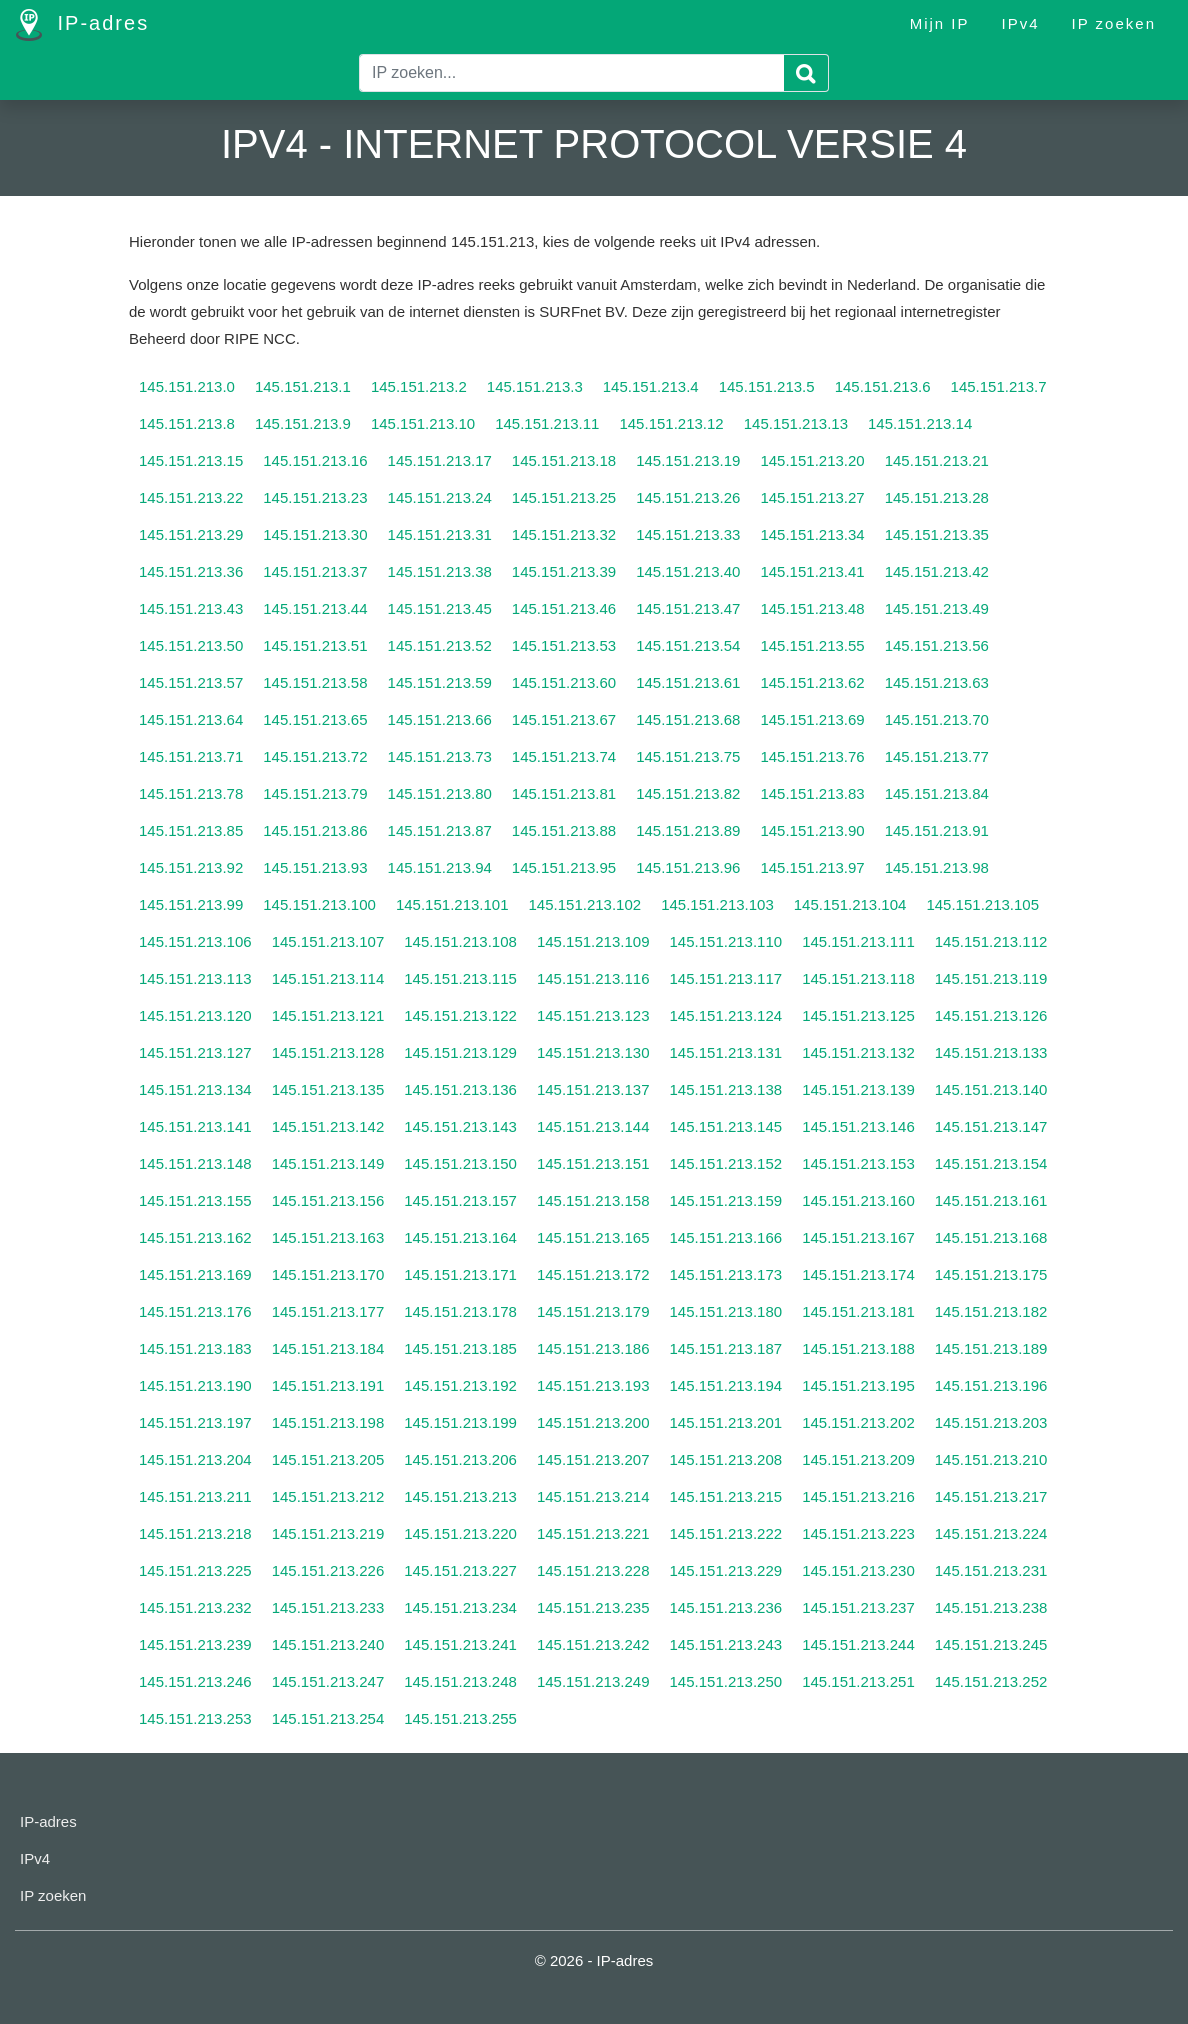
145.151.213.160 (858, 1200)
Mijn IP (940, 23)
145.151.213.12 (671, 423)
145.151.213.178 (460, 1311)
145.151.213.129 (460, 1052)
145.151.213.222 (726, 1533)
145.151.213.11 (547, 423)
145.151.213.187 (726, 1348)
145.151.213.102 (585, 904)
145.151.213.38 (440, 571)
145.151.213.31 (440, 534)
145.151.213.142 (328, 1126)
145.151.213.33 (688, 534)
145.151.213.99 (191, 904)
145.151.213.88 (564, 830)
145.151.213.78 (191, 793)
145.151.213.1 (303, 386)
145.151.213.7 (999, 386)
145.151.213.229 (726, 1570)
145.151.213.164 (460, 1237)
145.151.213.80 (440, 793)
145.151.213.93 (315, 867)
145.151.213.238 (991, 1607)
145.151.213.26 (688, 497)
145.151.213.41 (812, 571)
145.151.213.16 (315, 460)
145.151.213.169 (195, 1274)
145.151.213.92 (191, 867)
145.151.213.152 (726, 1163)
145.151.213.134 (195, 1089)
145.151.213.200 (593, 1422)
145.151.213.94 (440, 867)
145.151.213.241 (460, 1644)
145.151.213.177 (328, 1311)
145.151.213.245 (991, 1644)
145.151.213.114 (328, 978)
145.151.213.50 (191, 645)
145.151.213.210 (991, 1459)
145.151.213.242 (593, 1644)
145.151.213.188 (858, 1348)
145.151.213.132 (858, 1052)
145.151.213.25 (564, 497)
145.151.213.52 (440, 645)
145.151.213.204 (195, 1459)
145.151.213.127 (195, 1052)
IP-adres (82, 25)
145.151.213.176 (195, 1311)
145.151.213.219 (328, 1533)
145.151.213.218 (195, 1533)
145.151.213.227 (460, 1570)
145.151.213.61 (688, 682)
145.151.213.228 (593, 1570)
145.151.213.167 (858, 1237)
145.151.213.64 (191, 719)
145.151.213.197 (195, 1422)
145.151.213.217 (991, 1496)
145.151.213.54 (688, 645)
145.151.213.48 (812, 608)
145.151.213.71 (191, 756)
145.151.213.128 (328, 1052)
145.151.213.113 (195, 978)
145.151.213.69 (812, 719)
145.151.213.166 (726, 1237)
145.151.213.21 (937, 460)
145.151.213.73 (440, 756)
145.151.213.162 (195, 1237)
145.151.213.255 (460, 1718)
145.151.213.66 (440, 719)
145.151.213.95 (564, 867)
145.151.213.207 (593, 1459)
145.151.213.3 (535, 386)
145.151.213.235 (593, 1607)
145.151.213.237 (858, 1607)
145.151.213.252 (991, 1681)
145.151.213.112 (991, 941)
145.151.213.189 (991, 1348)
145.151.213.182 (991, 1311)
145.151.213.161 (991, 1200)
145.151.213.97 (812, 867)
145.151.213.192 (460, 1385)
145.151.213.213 (460, 1496)
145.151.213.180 (726, 1311)
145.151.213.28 (937, 497)
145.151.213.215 (726, 1496)
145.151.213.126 (991, 1015)
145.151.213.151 (593, 1163)
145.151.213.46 (564, 608)
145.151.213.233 (328, 1607)
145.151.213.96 (688, 867)
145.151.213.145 (726, 1126)
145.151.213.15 (191, 460)
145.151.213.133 (991, 1052)
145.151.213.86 (315, 830)
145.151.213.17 (440, 460)
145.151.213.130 (593, 1052)
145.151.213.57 (191, 682)
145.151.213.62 (812, 682)
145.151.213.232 (195, 1607)
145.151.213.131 (726, 1052)
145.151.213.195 (858, 1385)
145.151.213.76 (812, 756)
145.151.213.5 (767, 386)
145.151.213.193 (593, 1385)
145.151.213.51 (315, 645)
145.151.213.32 (564, 534)
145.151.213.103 (717, 904)
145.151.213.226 (328, 1570)
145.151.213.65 (315, 719)
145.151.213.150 (460, 1163)
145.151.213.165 (593, 1237)
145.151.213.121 (328, 1015)
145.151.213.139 (858, 1089)
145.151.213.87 (440, 830)
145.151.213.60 (564, 682)
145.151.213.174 (858, 1274)
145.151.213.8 (187, 423)
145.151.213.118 (858, 978)
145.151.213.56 (937, 645)
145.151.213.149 (328, 1163)
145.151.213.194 (726, 1385)
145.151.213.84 (937, 793)
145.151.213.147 (991, 1126)
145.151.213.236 (726, 1607)
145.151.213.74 (564, 756)
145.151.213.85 (191, 830)
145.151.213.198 (328, 1422)
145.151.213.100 (319, 904)
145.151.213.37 (315, 571)
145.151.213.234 (460, 1607)
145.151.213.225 (195, 1570)
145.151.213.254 (328, 1718)
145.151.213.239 (195, 1644)
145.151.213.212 (328, 1496)
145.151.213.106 (195, 941)
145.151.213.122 (460, 1015)
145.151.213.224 (991, 1533)
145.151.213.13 (796, 423)
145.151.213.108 (460, 941)
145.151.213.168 (991, 1237)
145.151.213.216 (858, 1496)
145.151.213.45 (440, 608)
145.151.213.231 (991, 1570)
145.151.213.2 (419, 386)
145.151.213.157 (460, 1200)
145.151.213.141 (195, 1126)
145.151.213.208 (726, 1459)
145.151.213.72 (315, 756)
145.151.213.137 (593, 1089)
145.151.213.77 (937, 756)
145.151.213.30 (315, 534)
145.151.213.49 (937, 608)
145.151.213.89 (688, 830)
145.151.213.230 (858, 1570)
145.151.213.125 (858, 1015)
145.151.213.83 (812, 793)
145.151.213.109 (593, 941)
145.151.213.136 (460, 1089)
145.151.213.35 (937, 534)
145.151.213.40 (688, 571)
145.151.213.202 (858, 1422)
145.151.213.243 (726, 1644)
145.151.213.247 (328, 1681)
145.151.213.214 (593, 1496)
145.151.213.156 (328, 1200)
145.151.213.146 (858, 1126)
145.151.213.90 (812, 830)
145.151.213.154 (991, 1163)
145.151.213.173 (726, 1274)
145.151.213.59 (440, 682)
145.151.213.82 (688, 793)
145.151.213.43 (191, 608)
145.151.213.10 (423, 423)
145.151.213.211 (195, 1496)
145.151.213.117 (726, 978)
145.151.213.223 (858, 1533)
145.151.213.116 (593, 978)
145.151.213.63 (937, 682)
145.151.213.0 (187, 386)
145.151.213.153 (858, 1163)
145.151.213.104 (850, 904)
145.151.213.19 (688, 460)
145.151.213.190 (195, 1385)
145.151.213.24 (440, 497)
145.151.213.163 (328, 1237)
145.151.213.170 (328, 1274)
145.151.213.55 (812, 645)
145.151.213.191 (328, 1385)
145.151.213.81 (564, 793)
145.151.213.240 (328, 1644)
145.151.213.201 (726, 1422)
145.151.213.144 (593, 1126)
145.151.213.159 (726, 1200)
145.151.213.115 (460, 978)
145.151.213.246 (195, 1681)
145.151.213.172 (593, 1274)
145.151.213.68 (688, 719)
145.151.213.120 (195, 1015)
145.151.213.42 (937, 571)
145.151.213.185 (460, 1348)
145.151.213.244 (858, 1644)
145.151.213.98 (937, 867)
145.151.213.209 (858, 1459)
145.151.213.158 (593, 1200)
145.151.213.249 (593, 1681)
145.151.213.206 (460, 1459)
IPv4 (1021, 23)
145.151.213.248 (460, 1681)
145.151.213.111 (858, 941)
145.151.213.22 (191, 497)
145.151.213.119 (991, 978)
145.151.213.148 (195, 1163)
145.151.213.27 (812, 497)
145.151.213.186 (593, 1348)
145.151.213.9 (303, 423)
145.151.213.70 (937, 719)
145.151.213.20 (812, 460)
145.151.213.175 (991, 1274)
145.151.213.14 (920, 423)
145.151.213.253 (195, 1718)
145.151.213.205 (328, 1459)
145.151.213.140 (991, 1089)
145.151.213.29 (191, 534)
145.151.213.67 (564, 719)
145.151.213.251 (858, 1681)
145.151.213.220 (460, 1533)
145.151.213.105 (982, 904)
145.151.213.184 (328, 1348)
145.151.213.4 (651, 386)
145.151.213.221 (593, 1533)
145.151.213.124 (726, 1015)
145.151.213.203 (991, 1422)
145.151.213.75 (688, 756)
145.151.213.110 (726, 941)
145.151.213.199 (460, 1422)
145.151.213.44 (315, 608)
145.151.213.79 (315, 793)
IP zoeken (1114, 23)
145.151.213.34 (812, 534)
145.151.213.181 (858, 1311)
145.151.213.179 (593, 1311)
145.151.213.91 (937, 830)
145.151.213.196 (991, 1385)
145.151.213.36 (191, 571)
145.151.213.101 (452, 904)
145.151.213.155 (195, 1200)
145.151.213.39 (564, 571)
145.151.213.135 (328, 1089)
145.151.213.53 (564, 645)
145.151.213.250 (726, 1681)
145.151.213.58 (315, 682)
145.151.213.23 (315, 497)
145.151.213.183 (195, 1348)
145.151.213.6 (883, 386)
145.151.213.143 (460, 1126)
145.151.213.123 (593, 1015)
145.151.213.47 (688, 608)
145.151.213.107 (328, 941)
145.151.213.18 (564, 460)
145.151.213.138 (726, 1089)
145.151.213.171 (460, 1274)
